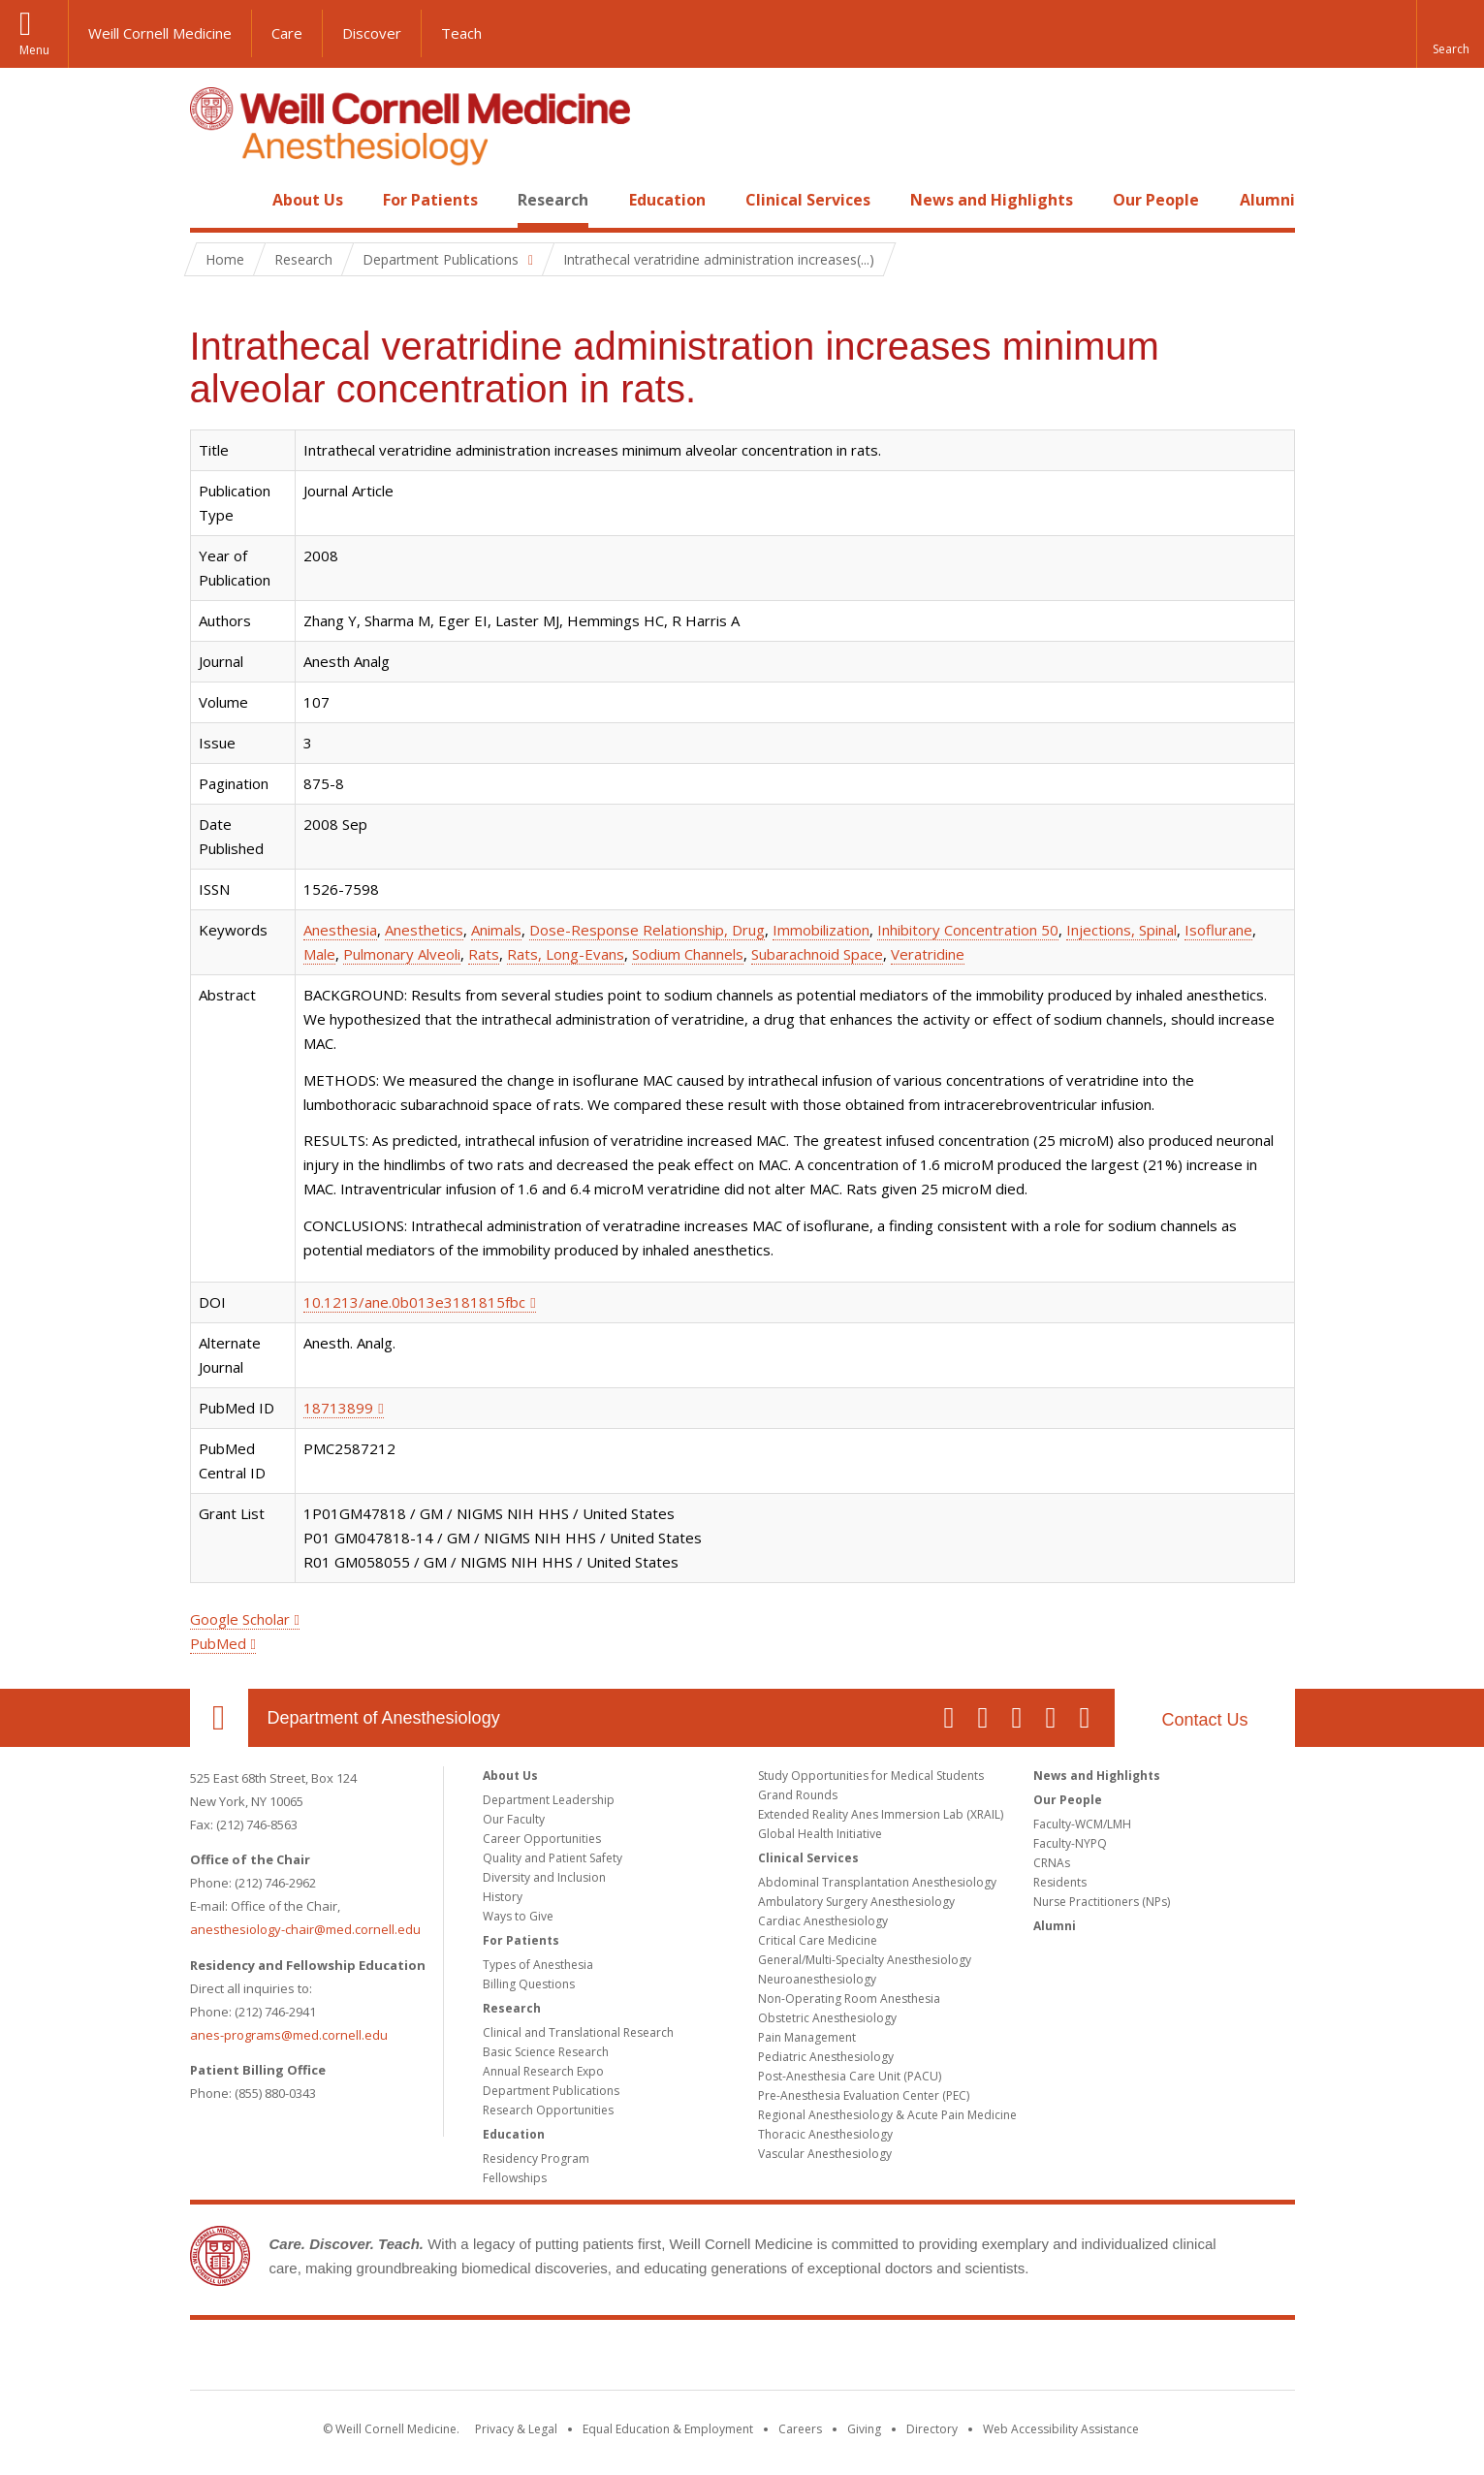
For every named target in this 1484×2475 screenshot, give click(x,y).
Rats (483, 954)
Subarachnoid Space (817, 954)
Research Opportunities (548, 2110)
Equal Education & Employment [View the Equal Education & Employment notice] (668, 2429)
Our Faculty (514, 1819)
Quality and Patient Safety (552, 1858)
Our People (1156, 199)
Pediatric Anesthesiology (826, 2056)
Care (286, 33)
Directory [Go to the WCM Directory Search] (932, 2429)
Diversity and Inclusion (544, 1877)
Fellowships (515, 2178)
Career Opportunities (542, 1838)
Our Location (219, 1718)
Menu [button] (34, 50)
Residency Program (536, 2158)
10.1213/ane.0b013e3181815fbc (414, 1302)
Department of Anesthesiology (384, 1718)
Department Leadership (549, 1800)
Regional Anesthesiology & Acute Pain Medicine (887, 2115)
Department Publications (551, 2090)
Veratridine (927, 954)
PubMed (218, 1643)
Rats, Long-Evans (565, 954)
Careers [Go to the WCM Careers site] (800, 2429)
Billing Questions (529, 1984)
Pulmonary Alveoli (401, 954)
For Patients (430, 199)
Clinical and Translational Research (578, 2032)
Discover (371, 33)
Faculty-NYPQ (1070, 1843)
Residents (1060, 1882)
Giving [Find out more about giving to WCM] (864, 2429)
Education (667, 199)
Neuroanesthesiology (817, 1979)
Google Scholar (240, 1619)
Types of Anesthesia (538, 1964)
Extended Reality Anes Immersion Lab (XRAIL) (880, 1814)
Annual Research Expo (543, 2071)
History (502, 1896)
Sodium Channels (687, 954)
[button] (1450, 34)
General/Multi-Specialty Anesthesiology (864, 1959)
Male (319, 954)
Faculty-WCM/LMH (1082, 1824)
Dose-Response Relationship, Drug (647, 929)
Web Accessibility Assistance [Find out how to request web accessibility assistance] (1061, 2429)
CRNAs (1051, 1863)
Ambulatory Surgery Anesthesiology (856, 1901)
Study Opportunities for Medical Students (871, 1775)
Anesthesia (340, 929)
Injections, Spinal (1121, 929)
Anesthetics (424, 929)
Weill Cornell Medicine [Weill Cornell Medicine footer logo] (742, 2358)
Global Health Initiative (820, 1833)
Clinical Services (807, 199)
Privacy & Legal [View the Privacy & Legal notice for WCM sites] (516, 2429)
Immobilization (821, 929)
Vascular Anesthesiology (825, 2153)
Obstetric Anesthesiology (827, 2018)
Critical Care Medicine (817, 1940)
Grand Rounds (797, 1795)
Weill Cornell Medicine (160, 33)
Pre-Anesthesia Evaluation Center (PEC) (863, 2095)
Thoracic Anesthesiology (825, 2134)
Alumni (1267, 199)
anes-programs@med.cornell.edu (289, 2035)
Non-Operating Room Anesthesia (849, 1998)
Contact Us (1204, 1719)
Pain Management (807, 2037)
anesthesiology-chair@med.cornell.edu (305, 1929)
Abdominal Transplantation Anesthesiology (877, 1882)
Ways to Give (518, 1916)
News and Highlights (991, 199)
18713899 (338, 1407)
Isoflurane (1218, 929)
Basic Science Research (546, 2052)
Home (211, 199)
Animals (496, 929)
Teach (461, 33)
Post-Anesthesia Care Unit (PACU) (849, 2076)
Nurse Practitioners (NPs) (1101, 1901)
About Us (307, 199)
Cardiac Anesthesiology (823, 1921)
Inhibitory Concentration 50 (967, 929)
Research (553, 199)
